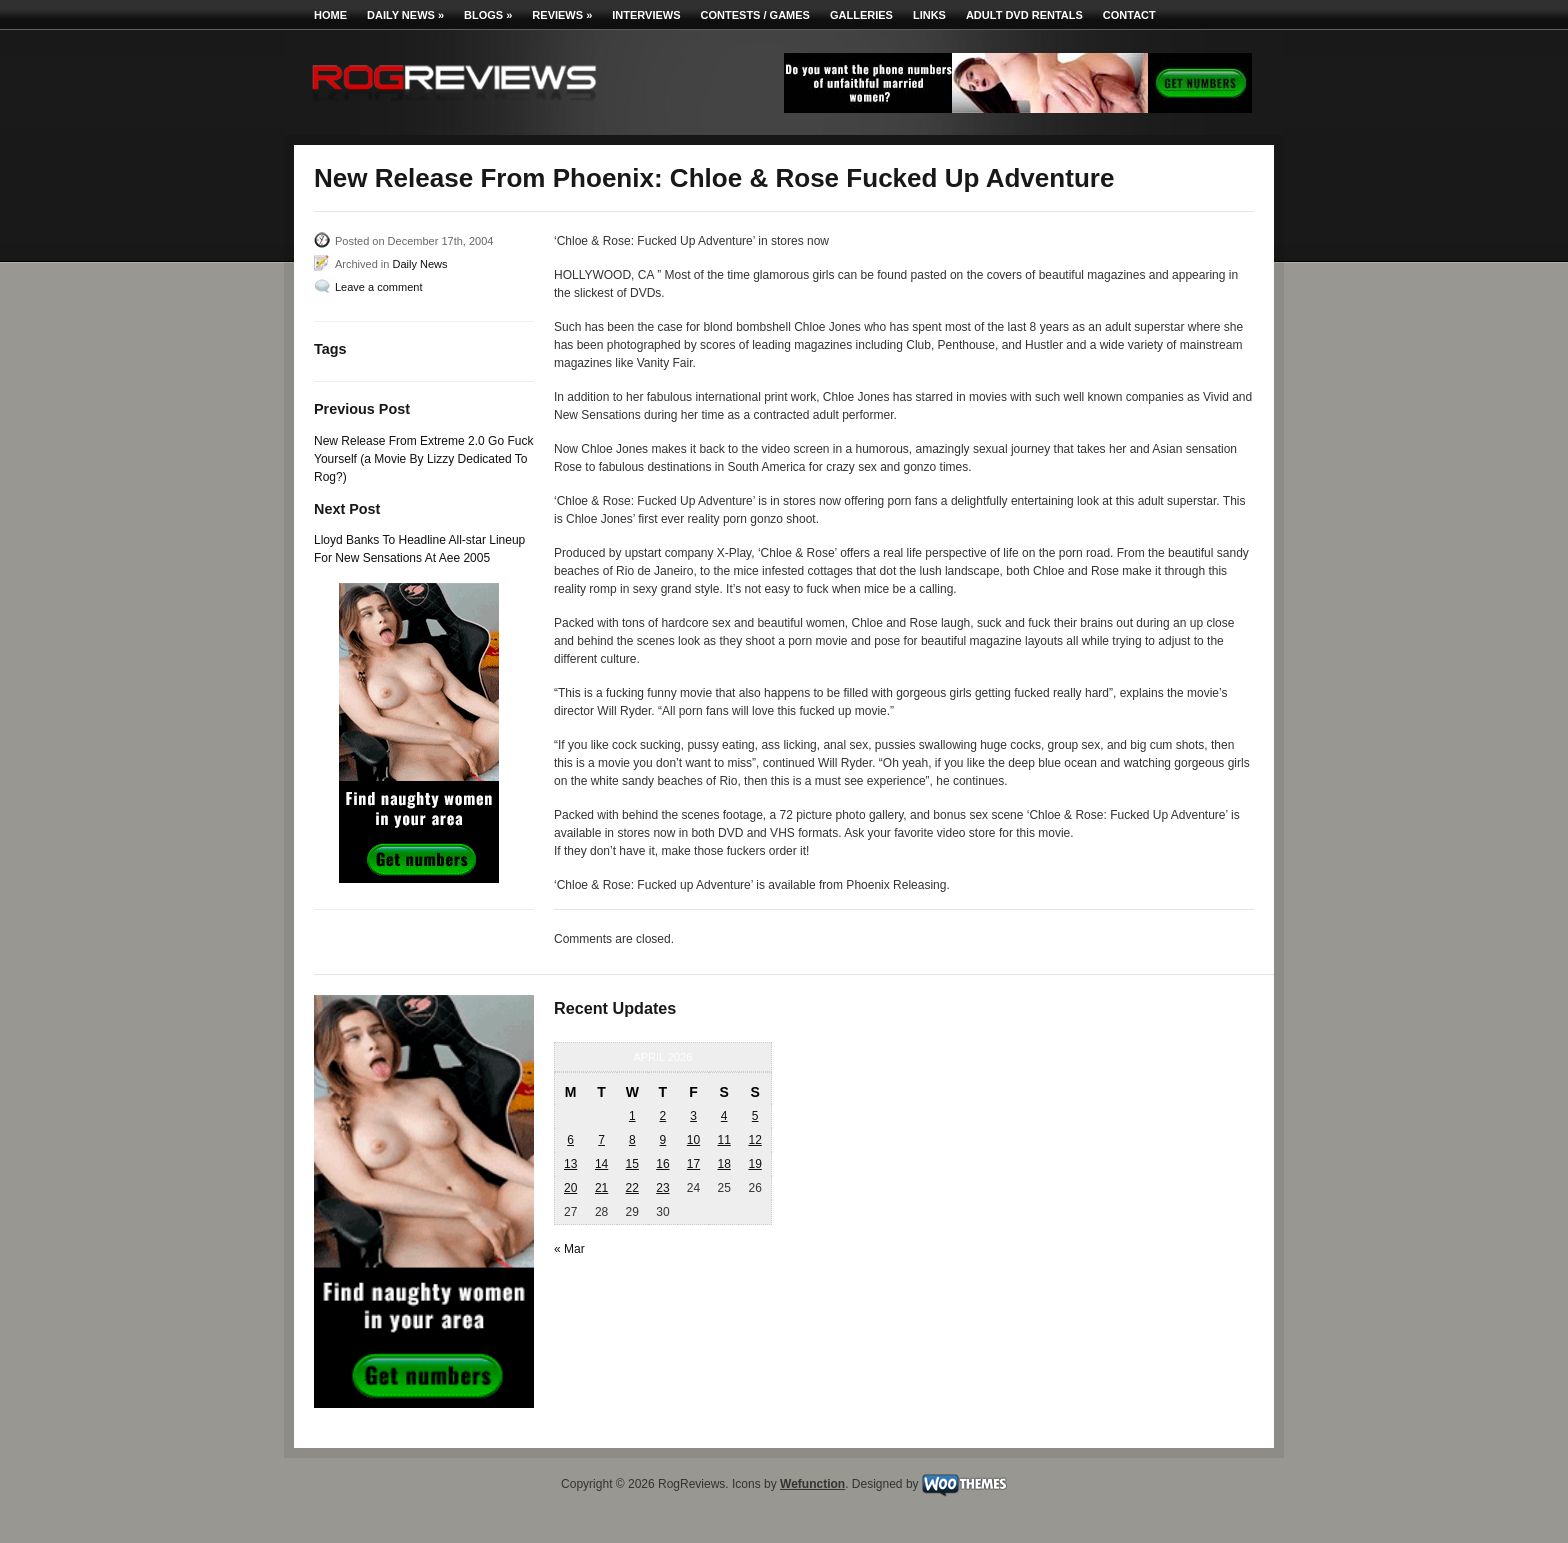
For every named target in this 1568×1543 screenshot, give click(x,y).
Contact (1129, 15)
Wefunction (812, 1484)
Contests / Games (755, 15)
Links (929, 15)
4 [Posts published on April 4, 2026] (724, 1116)
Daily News (405, 15)
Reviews (562, 15)
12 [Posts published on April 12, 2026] (754, 1140)
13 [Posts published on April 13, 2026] (570, 1164)
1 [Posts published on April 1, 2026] (632, 1116)
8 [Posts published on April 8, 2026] (632, 1140)
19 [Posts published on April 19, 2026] (754, 1164)
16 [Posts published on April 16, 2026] (662, 1164)
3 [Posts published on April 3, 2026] (693, 1116)
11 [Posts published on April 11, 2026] (723, 1140)
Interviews (646, 15)
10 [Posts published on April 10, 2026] (693, 1140)
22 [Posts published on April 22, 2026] (632, 1188)
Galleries (861, 15)
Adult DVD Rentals (1024, 15)
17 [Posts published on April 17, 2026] (693, 1164)
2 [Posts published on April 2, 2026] (663, 1116)
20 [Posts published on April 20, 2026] (570, 1188)
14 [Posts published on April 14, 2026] (601, 1164)
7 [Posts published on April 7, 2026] (601, 1140)
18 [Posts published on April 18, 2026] (723, 1164)
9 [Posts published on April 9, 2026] (663, 1140)
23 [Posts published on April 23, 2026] (662, 1188)
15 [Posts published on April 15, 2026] (632, 1164)
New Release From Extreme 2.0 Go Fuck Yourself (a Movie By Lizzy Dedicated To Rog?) (423, 459)
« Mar (569, 1249)
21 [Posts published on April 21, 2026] (601, 1188)
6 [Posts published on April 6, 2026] (570, 1140)
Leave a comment (378, 287)
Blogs (488, 15)
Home (330, 15)
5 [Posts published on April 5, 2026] (755, 1116)
